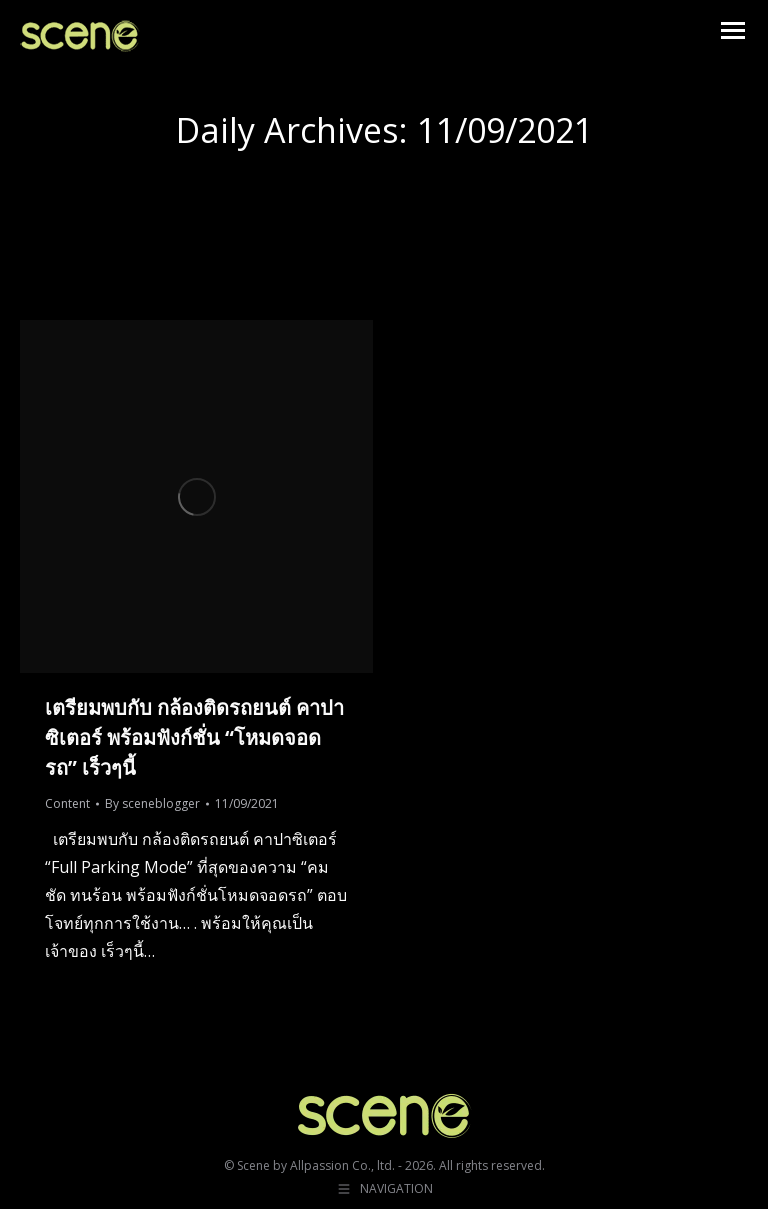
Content (67, 803)
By (152, 803)
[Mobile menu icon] (733, 30)
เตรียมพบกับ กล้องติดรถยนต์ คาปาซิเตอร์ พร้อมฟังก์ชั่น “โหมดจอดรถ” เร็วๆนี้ (194, 737)
